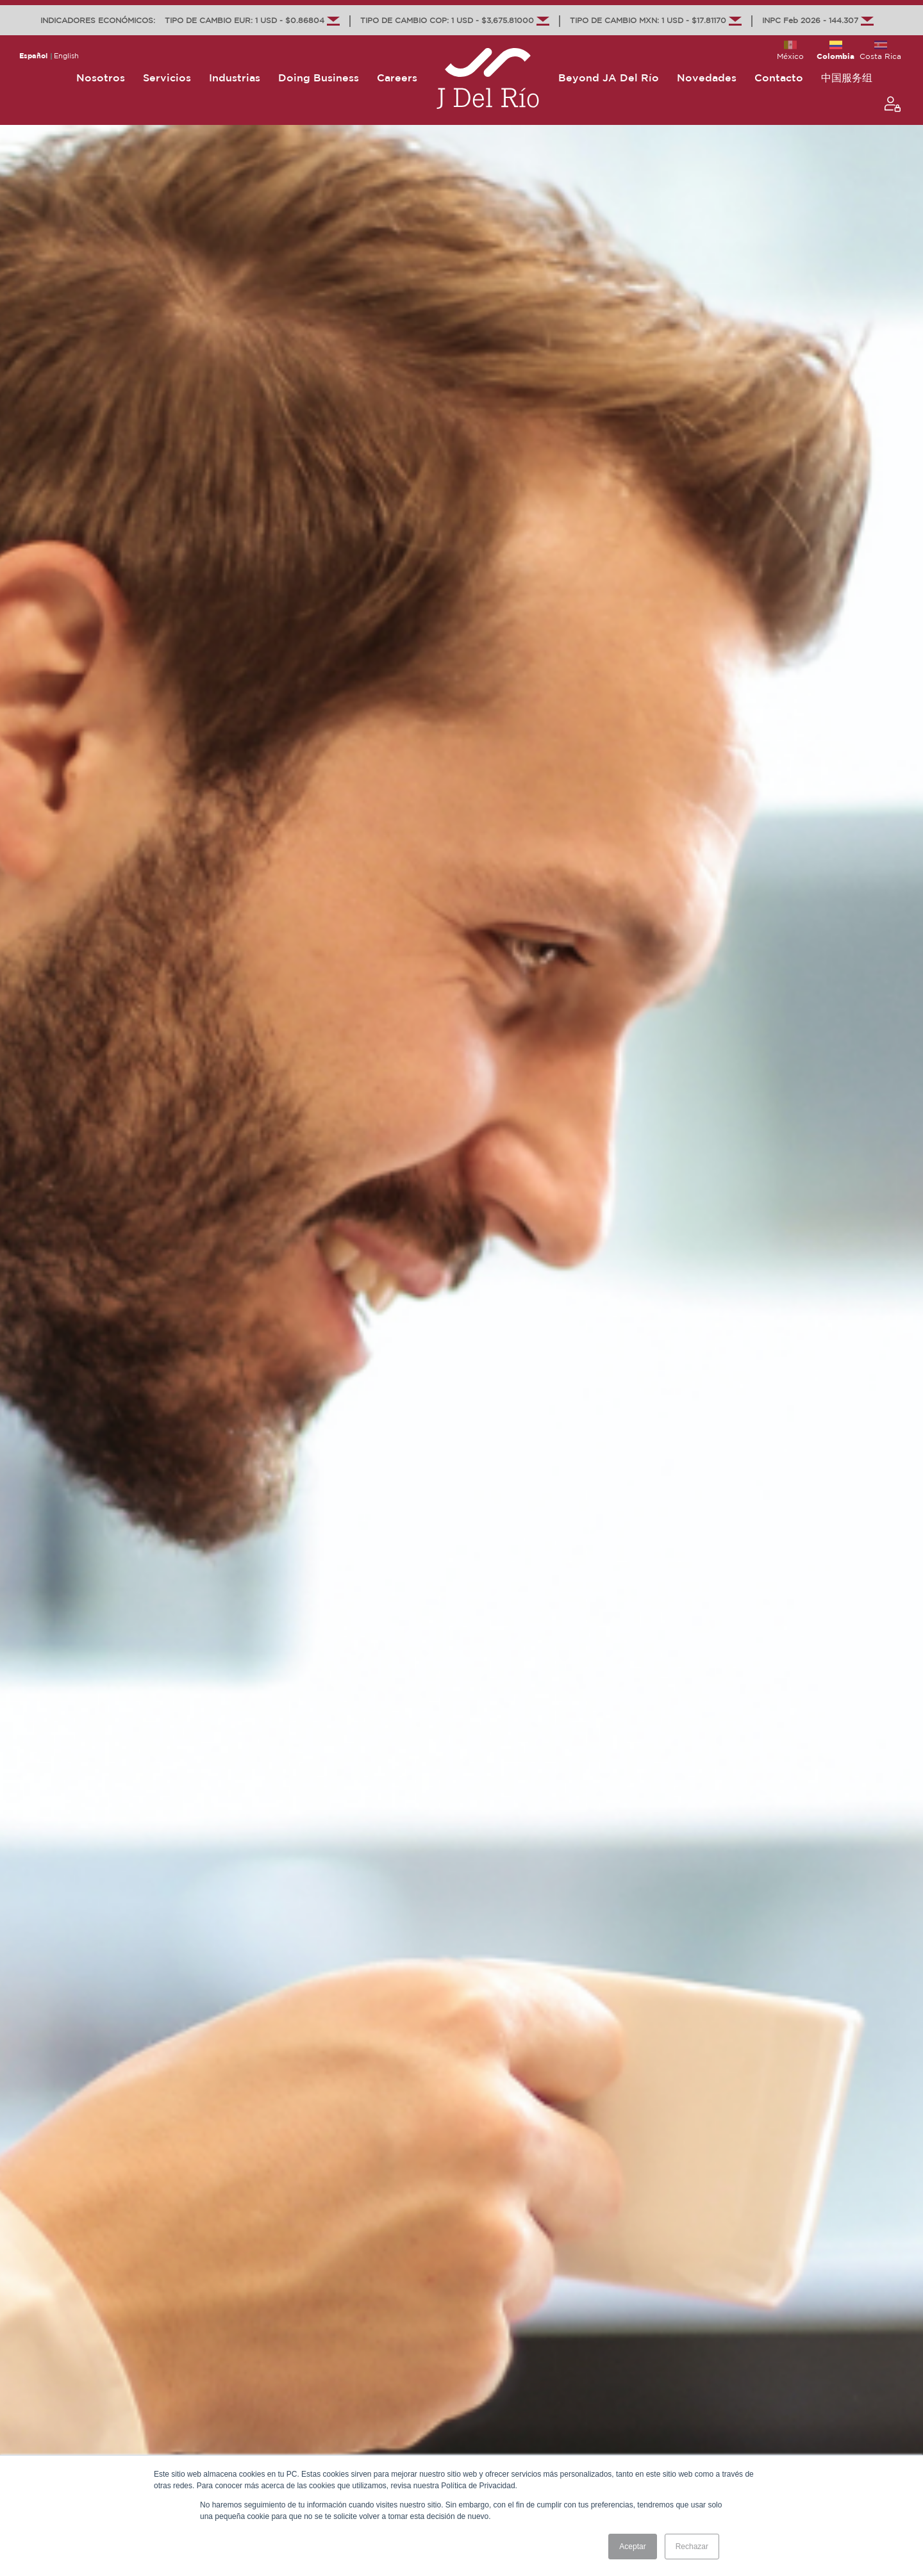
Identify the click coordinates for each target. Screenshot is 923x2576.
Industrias (234, 78)
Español (33, 56)
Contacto (778, 78)
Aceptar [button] (632, 2546)
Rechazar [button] (692, 2546)
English (66, 56)
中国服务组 (846, 78)
